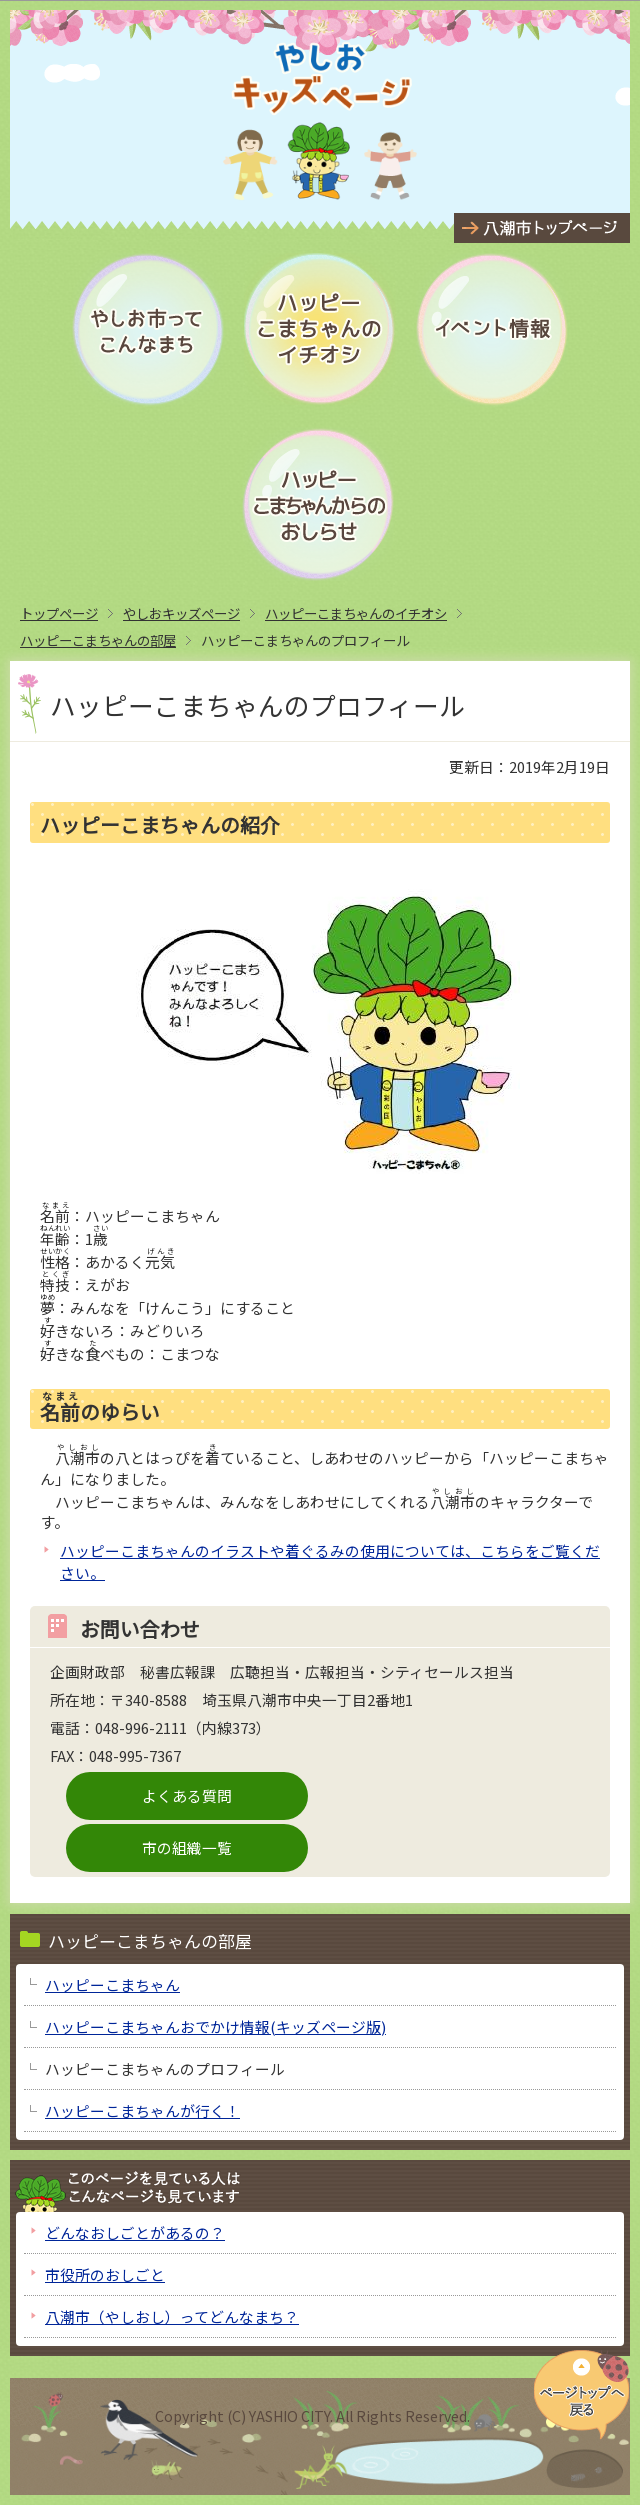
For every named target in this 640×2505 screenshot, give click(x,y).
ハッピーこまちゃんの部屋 (98, 640)
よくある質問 (187, 1795)
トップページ (59, 613)
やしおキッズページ (181, 613)
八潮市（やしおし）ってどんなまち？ (172, 2316)
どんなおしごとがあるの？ (135, 2232)
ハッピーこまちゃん (112, 1984)
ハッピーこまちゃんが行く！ (142, 2110)
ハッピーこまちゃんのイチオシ (356, 613)
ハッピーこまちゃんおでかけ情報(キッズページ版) (215, 2026)
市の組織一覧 (187, 1847)
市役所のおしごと (105, 2274)
